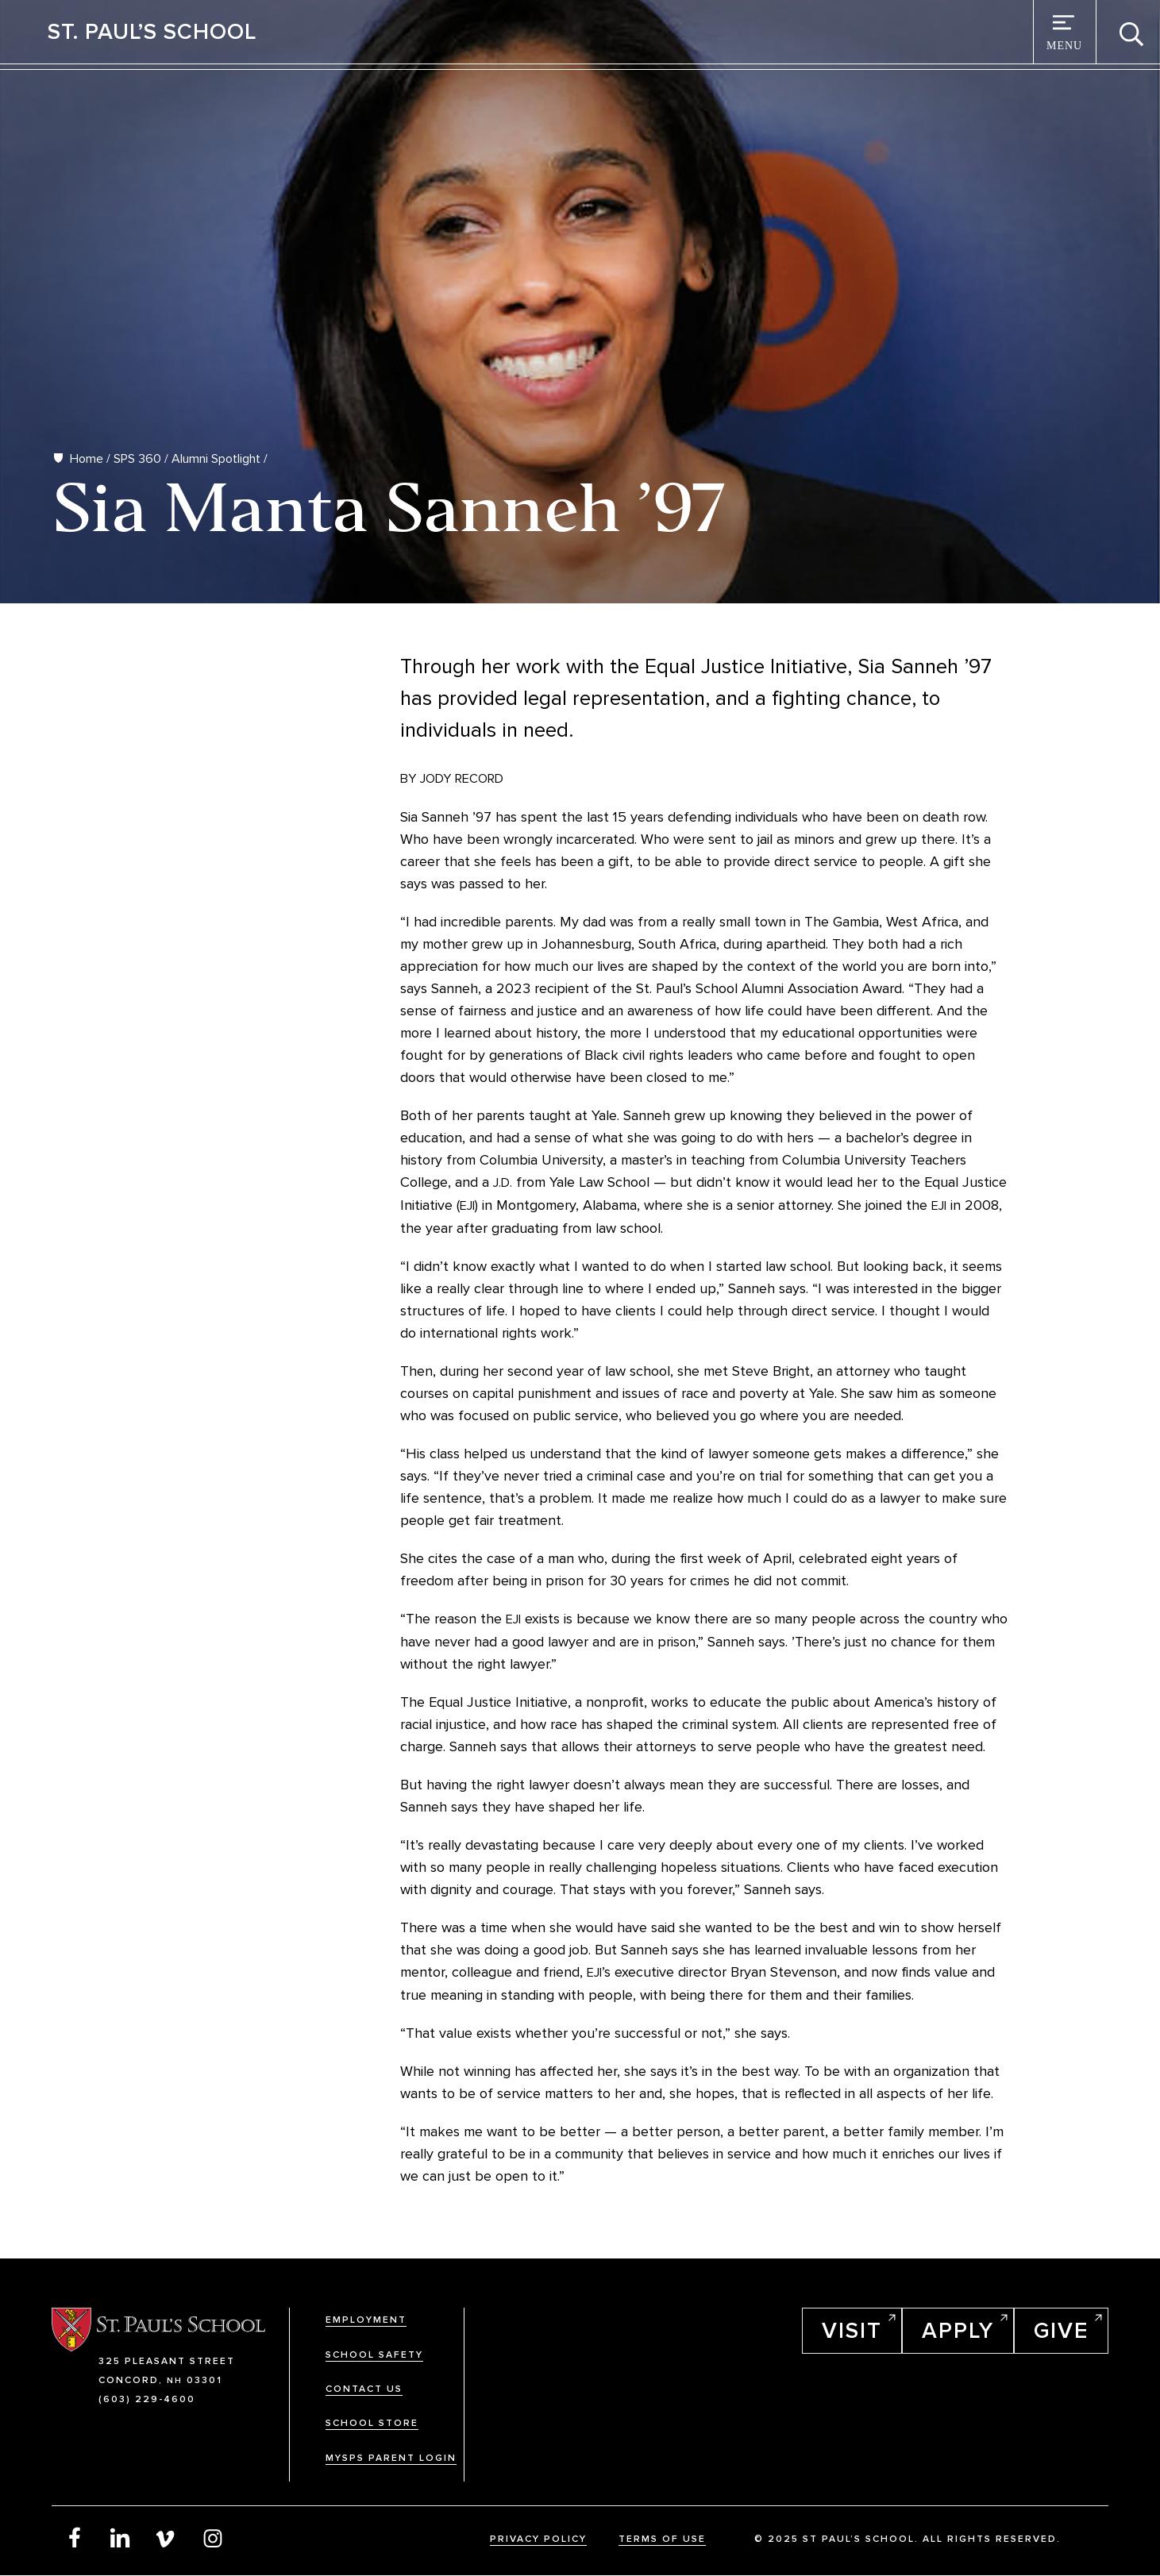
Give (1061, 2330)
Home (86, 459)
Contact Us (364, 2389)
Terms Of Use (662, 2539)
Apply (958, 2330)
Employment (366, 2320)
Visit (852, 2330)
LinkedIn (120, 2537)
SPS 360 (137, 459)
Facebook (74, 2537)
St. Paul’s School (152, 31)
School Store (372, 2423)
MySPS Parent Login (391, 2458)
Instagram (212, 2537)
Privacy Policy (538, 2539)
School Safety (374, 2355)
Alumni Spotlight (215, 459)
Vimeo (166, 2537)
